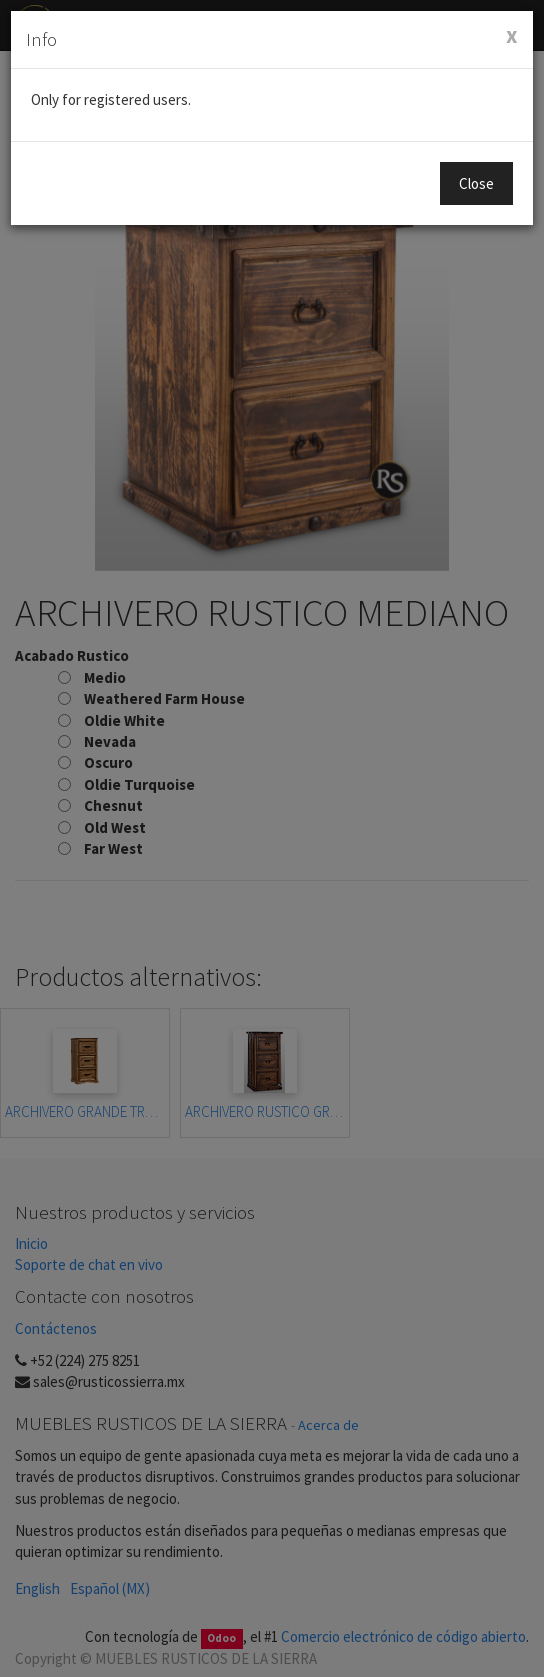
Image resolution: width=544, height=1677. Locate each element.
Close (476, 183)
